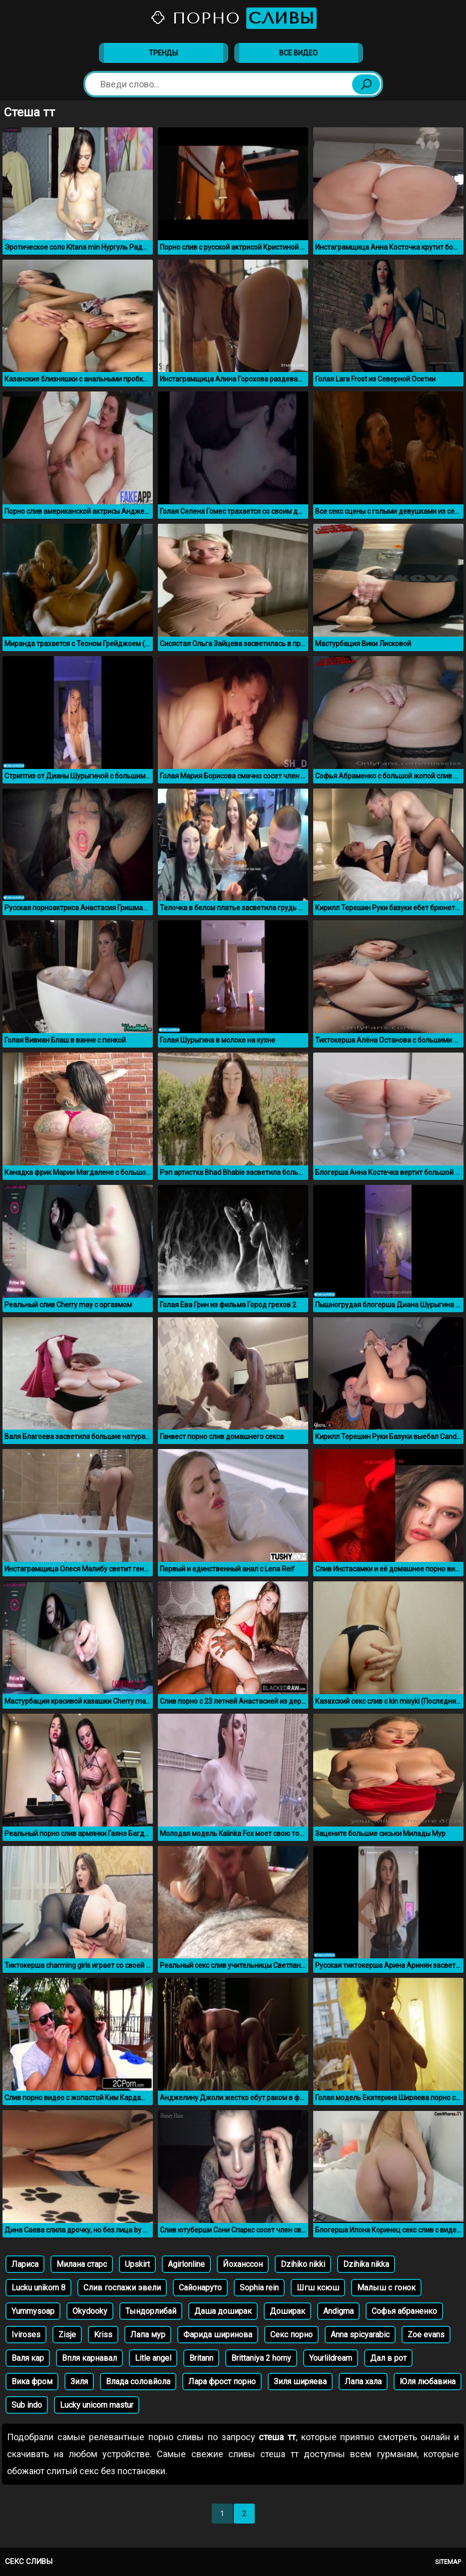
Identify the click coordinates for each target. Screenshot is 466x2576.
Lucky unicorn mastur (96, 2405)
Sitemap (448, 2562)
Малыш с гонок (386, 2287)
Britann (201, 2358)
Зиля (79, 2381)
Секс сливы (28, 2561)
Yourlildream (330, 2358)
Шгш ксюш (318, 2287)
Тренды (163, 53)
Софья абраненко (404, 2311)
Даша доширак (223, 2311)
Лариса (24, 2264)
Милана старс (81, 2264)
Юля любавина (428, 2381)
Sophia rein (259, 2287)
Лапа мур (147, 2334)
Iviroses (25, 2334)
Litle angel (153, 2358)
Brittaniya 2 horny (261, 2358)
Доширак (287, 2311)
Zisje (67, 2334)
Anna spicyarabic (360, 2334)
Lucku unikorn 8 (38, 2287)
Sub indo (26, 2405)
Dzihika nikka (366, 2264)
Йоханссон (243, 2264)
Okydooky (89, 2311)
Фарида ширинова (217, 2334)
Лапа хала (363, 2381)
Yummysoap (32, 2311)
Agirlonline (186, 2264)
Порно (233, 18)
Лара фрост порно (222, 2381)
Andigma (338, 2311)
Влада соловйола (138, 2381)
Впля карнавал (89, 2358)
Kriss (103, 2334)
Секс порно (291, 2334)
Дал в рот (388, 2358)
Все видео (298, 53)
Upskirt (137, 2264)
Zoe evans (426, 2334)
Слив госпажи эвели (122, 2287)
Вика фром (31, 2381)
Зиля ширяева (300, 2381)
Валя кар (27, 2358)
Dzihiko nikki (303, 2264)
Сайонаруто (200, 2287)
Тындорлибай (150, 2311)
